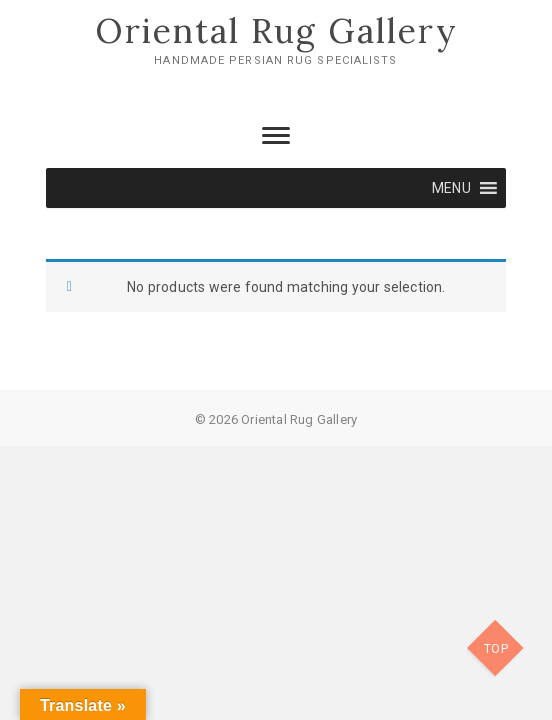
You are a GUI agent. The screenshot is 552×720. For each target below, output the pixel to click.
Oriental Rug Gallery (276, 31)
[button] (451, 188)
